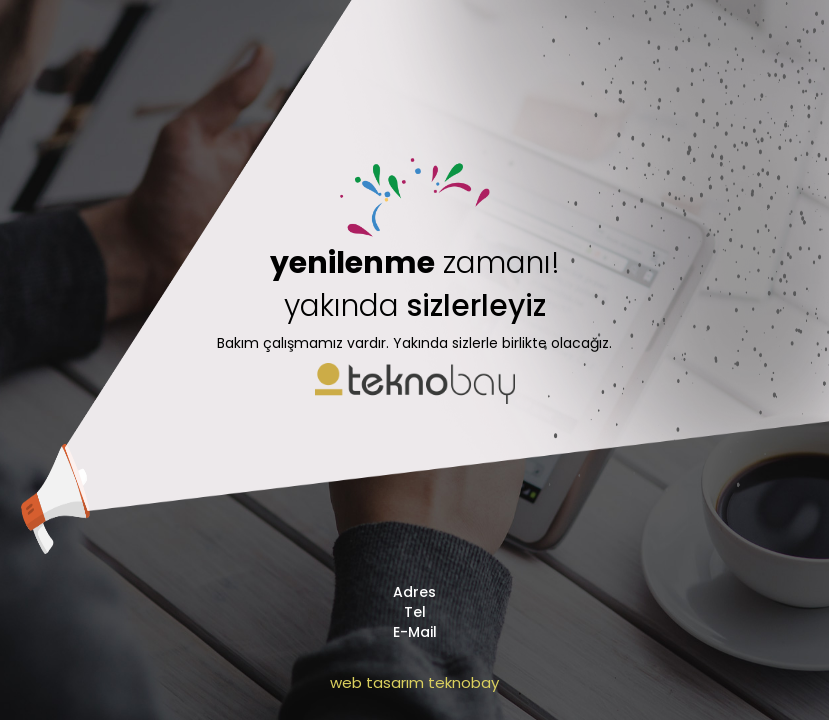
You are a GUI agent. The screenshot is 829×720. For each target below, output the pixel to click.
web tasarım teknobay (414, 682)
